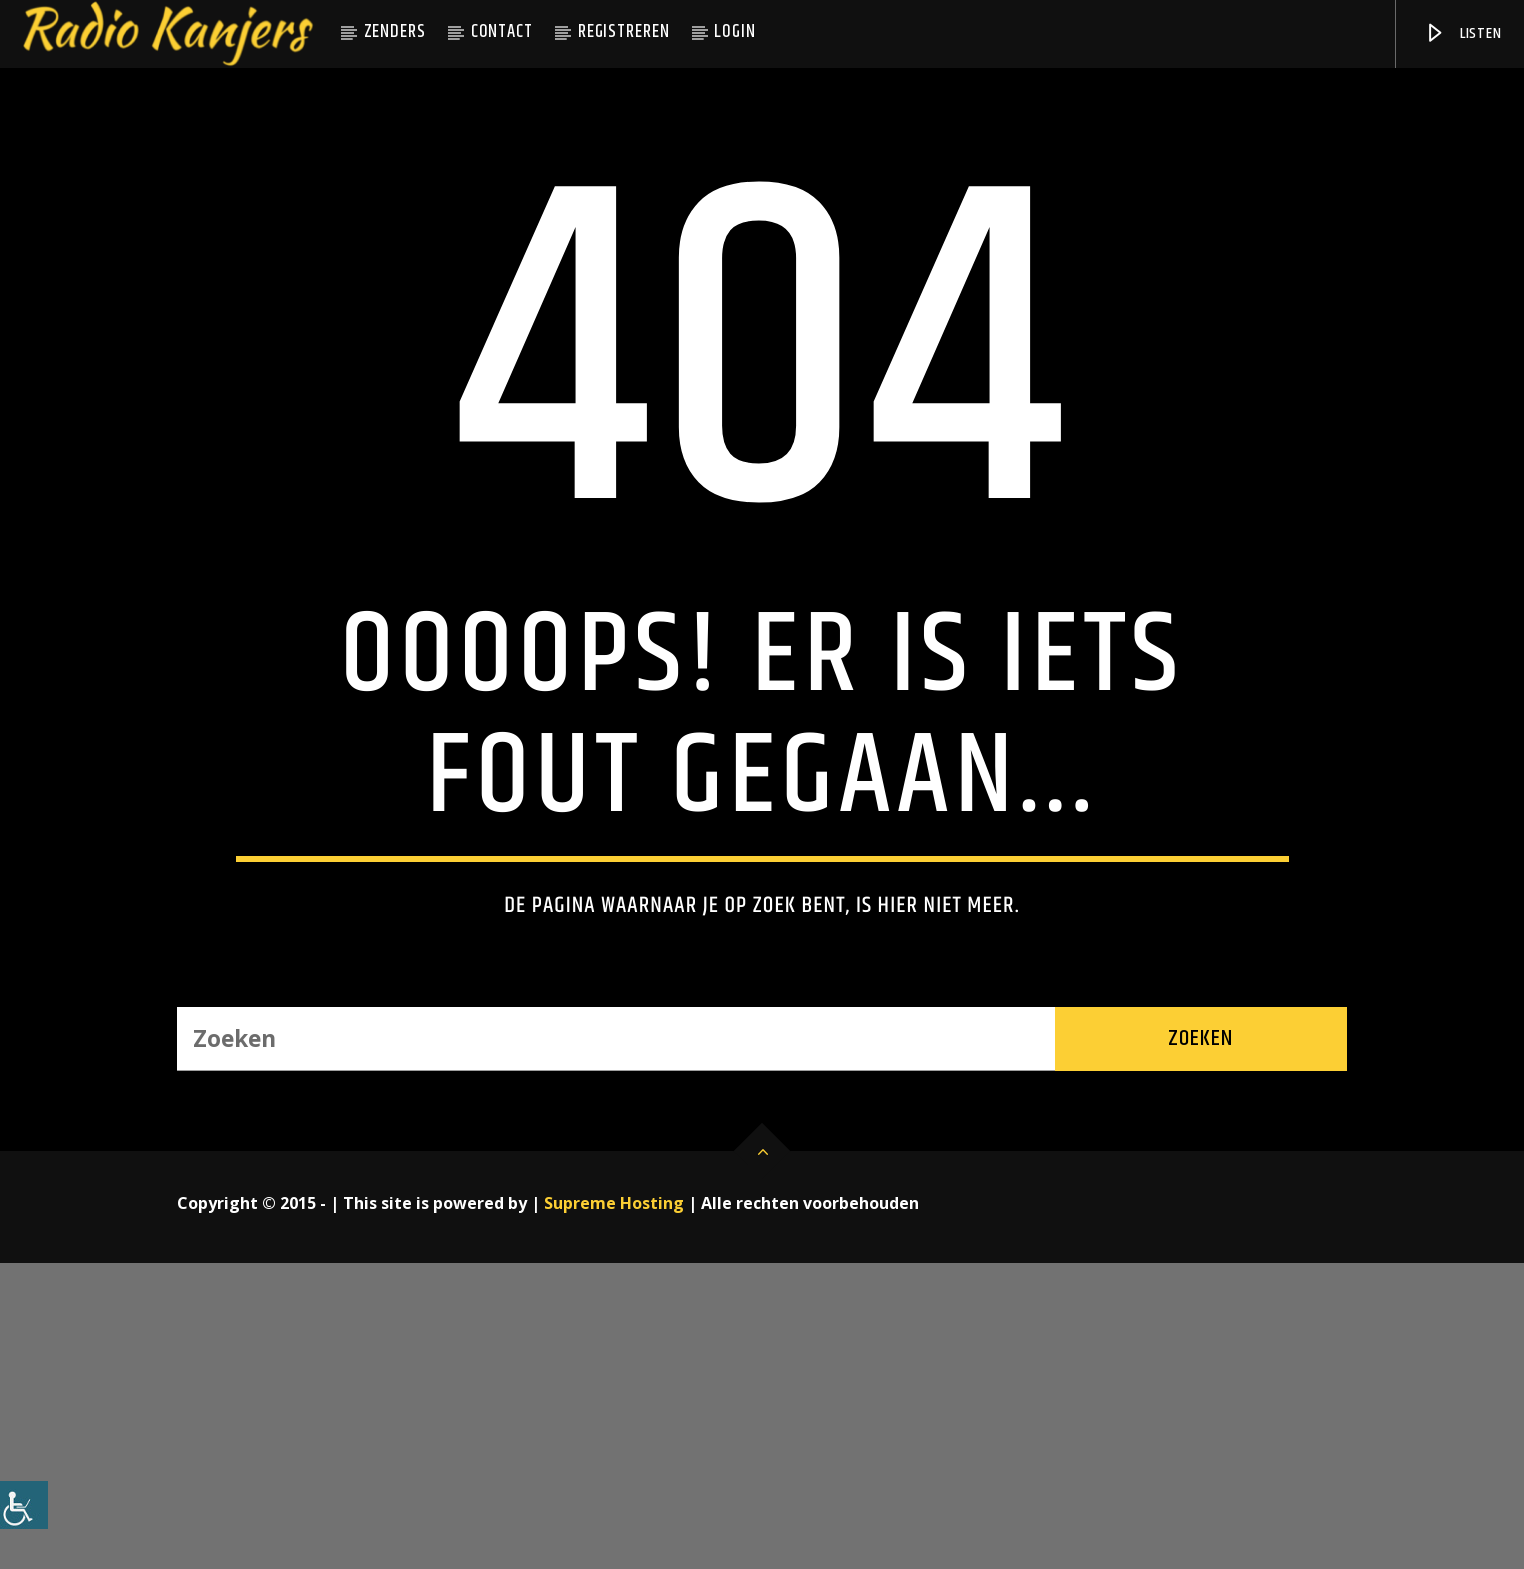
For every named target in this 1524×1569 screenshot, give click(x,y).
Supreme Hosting (614, 1509)
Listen (1463, 33)
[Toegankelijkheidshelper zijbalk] (24, 1505)
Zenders (395, 32)
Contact (502, 32)
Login (735, 32)
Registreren (624, 32)
